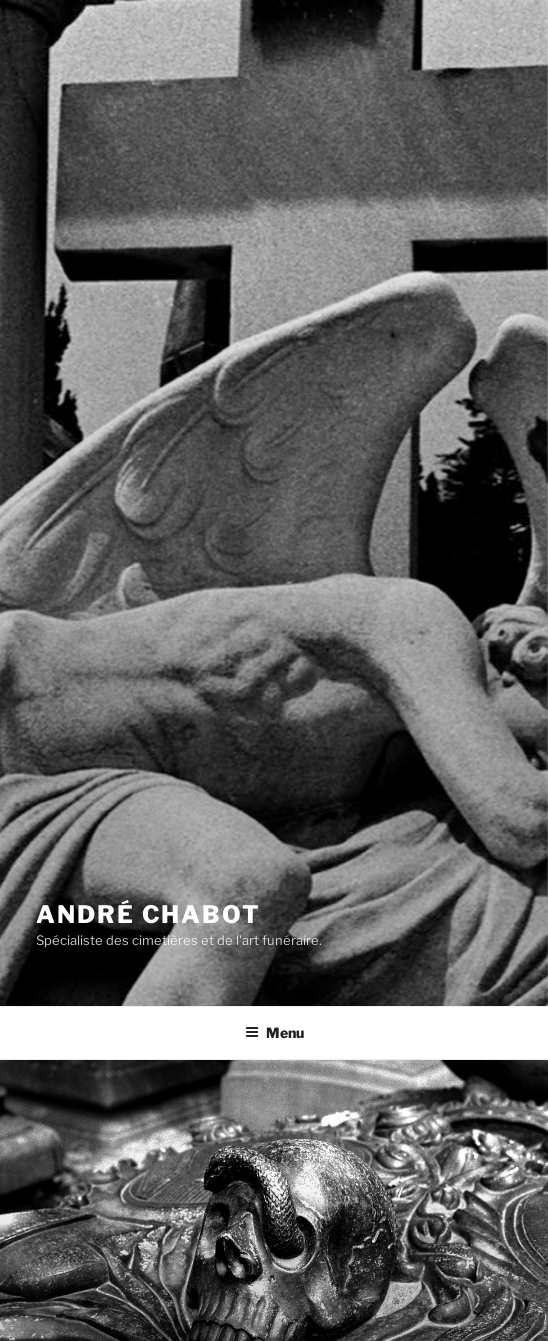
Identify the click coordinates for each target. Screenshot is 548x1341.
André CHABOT (148, 914)
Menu (274, 1032)
